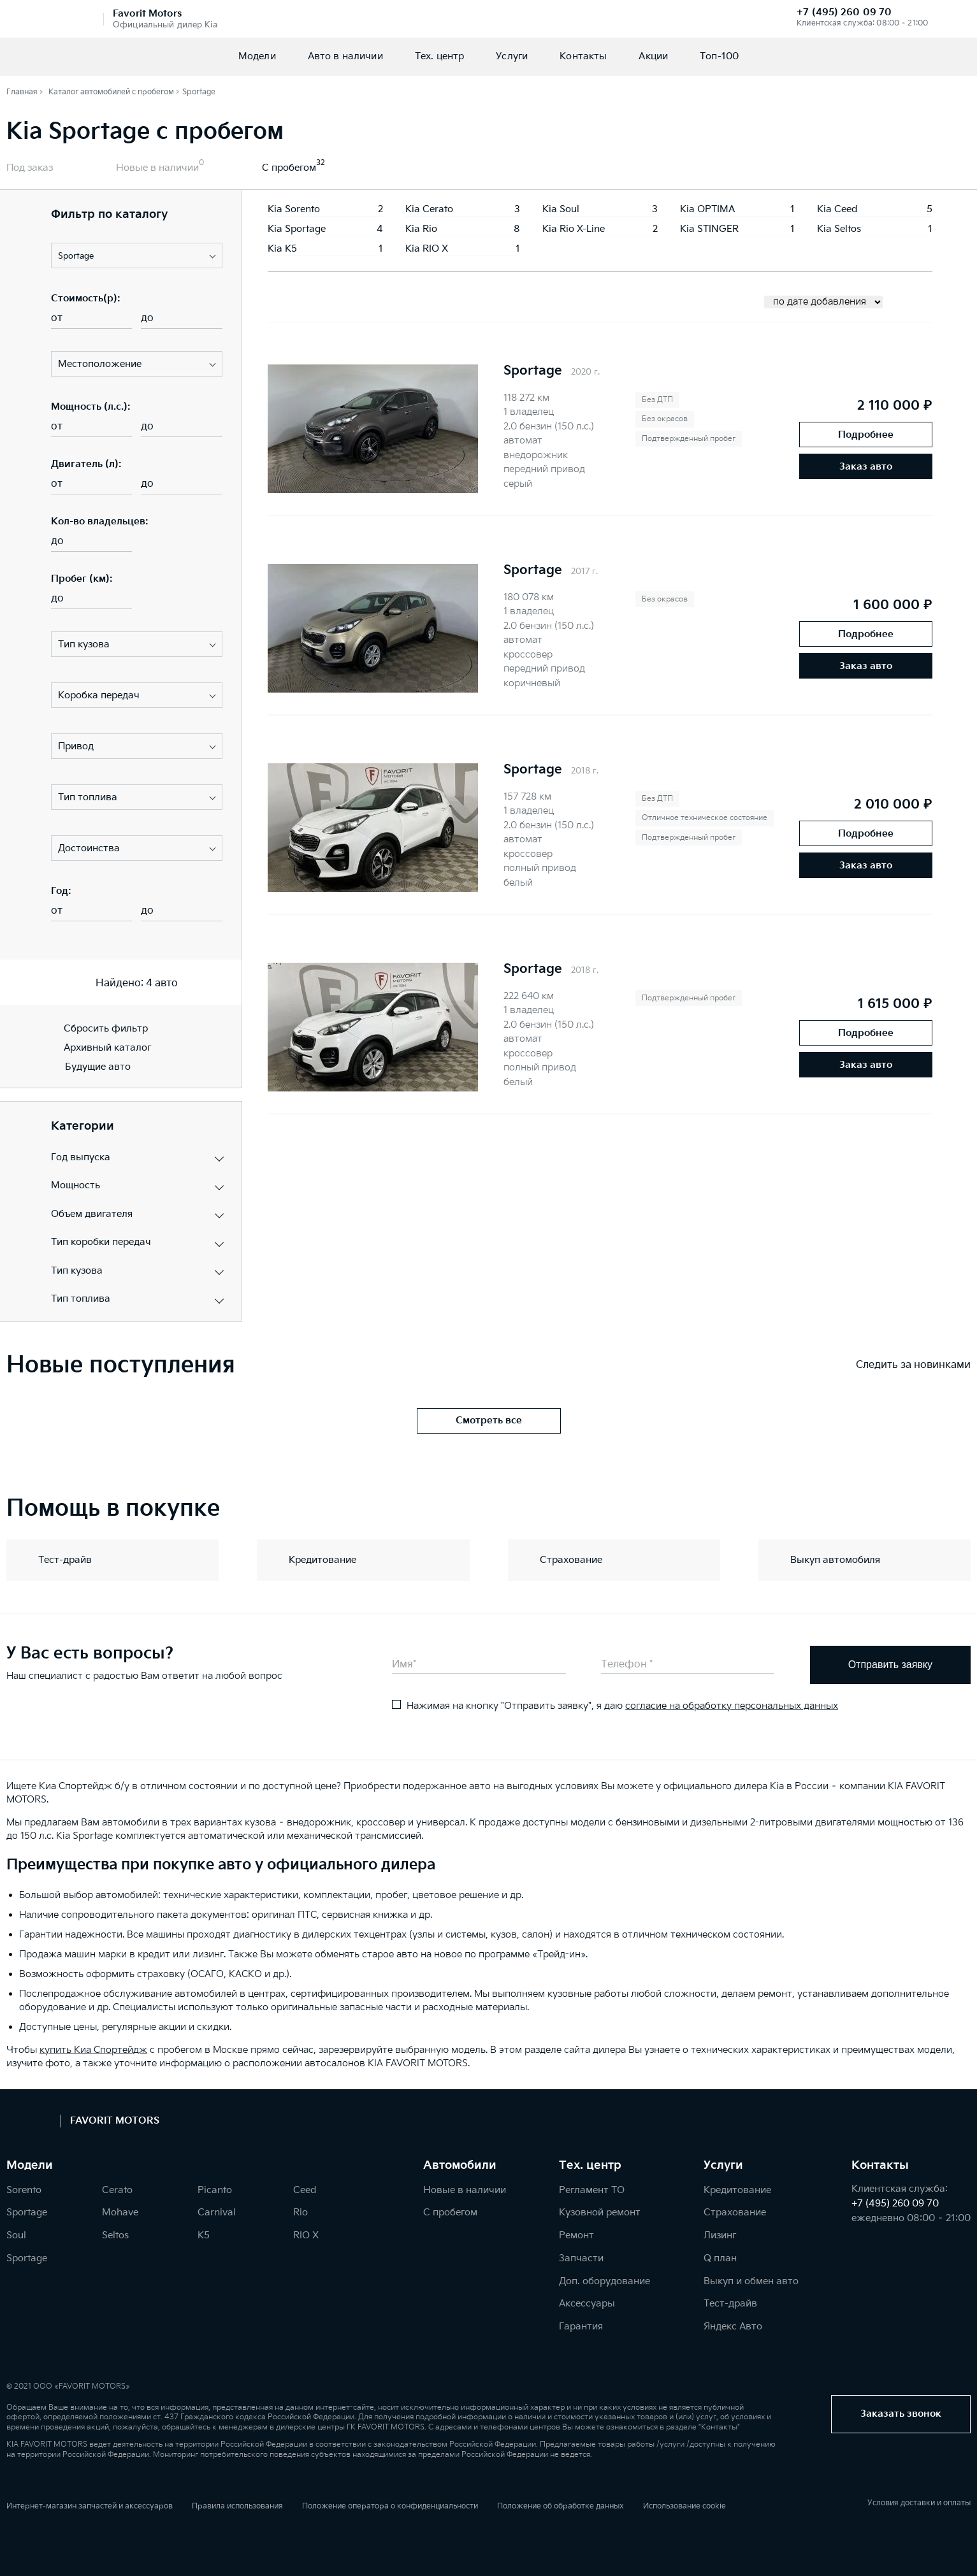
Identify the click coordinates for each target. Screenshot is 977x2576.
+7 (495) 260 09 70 (844, 12)
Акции (653, 56)
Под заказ (29, 168)
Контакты (583, 56)
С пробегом (289, 168)
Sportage (532, 370)
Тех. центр (440, 56)
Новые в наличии (157, 168)
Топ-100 (719, 56)
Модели (257, 56)
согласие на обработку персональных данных (731, 1706)
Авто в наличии (345, 56)
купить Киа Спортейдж (93, 2050)
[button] (136, 255)
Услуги (512, 56)
